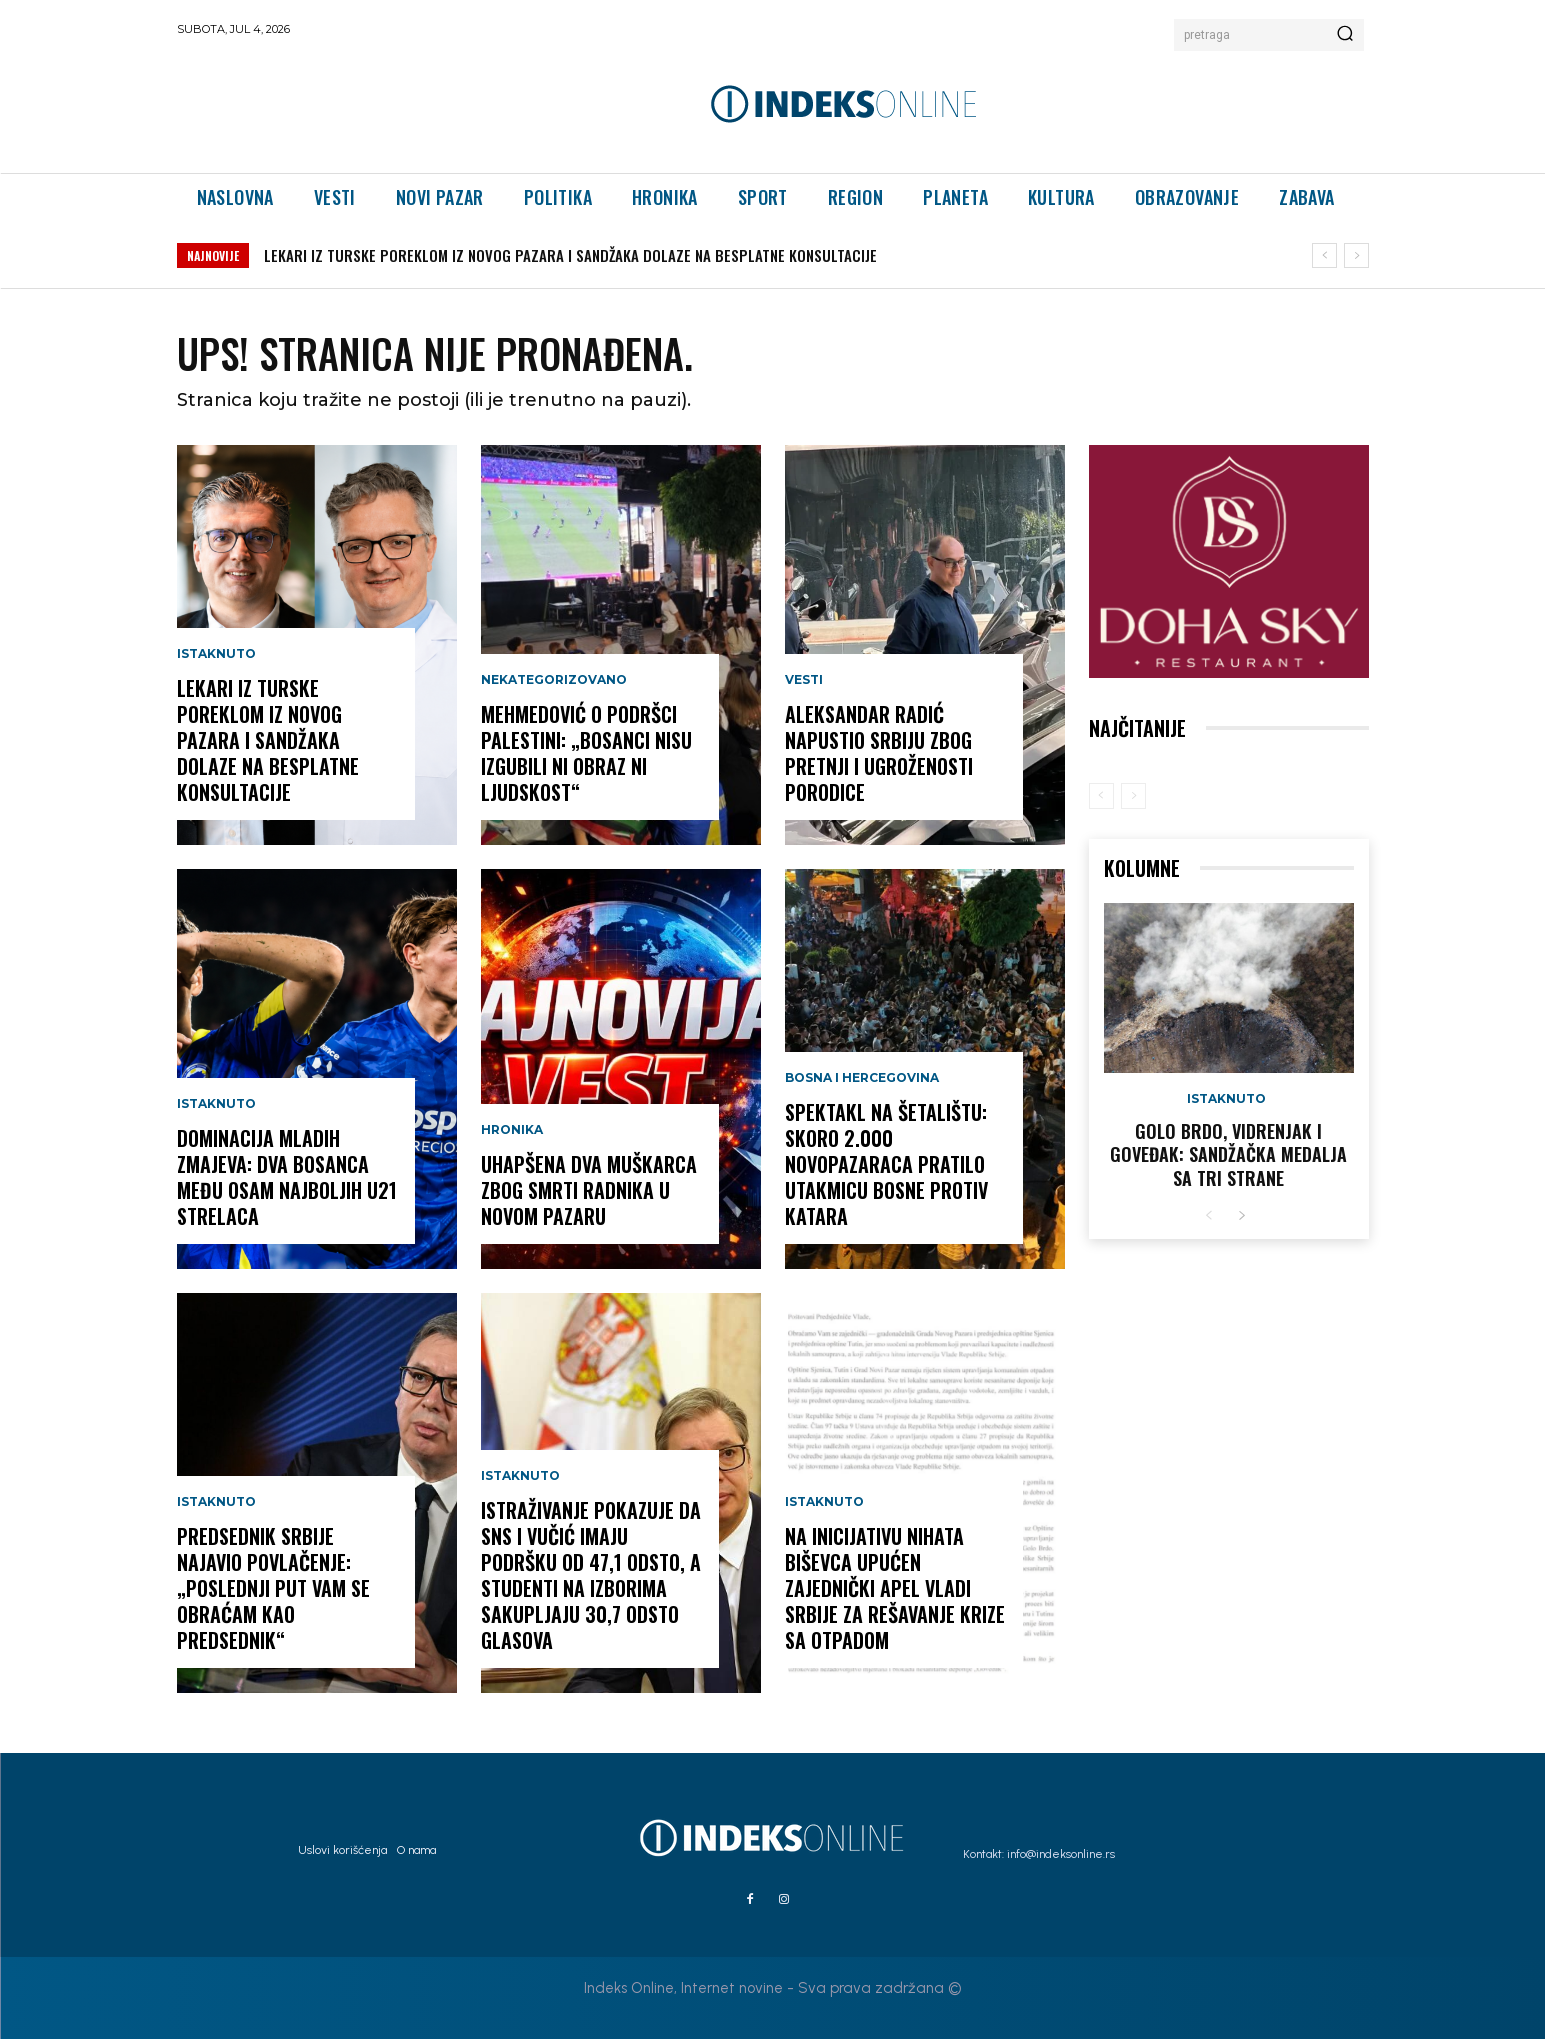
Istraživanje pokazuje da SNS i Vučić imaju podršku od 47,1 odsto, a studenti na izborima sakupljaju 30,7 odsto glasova (591, 1575)
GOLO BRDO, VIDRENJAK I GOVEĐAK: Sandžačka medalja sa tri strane (1228, 1154)
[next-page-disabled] (1133, 796)
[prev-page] (1101, 796)
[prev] (1324, 255)
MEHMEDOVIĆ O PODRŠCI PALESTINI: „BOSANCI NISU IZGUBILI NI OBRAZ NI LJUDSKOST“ (586, 753)
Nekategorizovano (554, 680)
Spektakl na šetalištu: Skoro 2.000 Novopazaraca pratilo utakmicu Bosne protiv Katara (886, 1164)
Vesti (804, 680)
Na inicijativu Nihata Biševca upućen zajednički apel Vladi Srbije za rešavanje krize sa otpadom (895, 1588)
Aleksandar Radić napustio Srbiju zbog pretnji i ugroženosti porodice (879, 753)
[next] (1356, 255)
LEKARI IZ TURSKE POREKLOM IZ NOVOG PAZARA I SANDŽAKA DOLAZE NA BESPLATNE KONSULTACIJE (570, 255)
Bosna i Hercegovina (862, 1078)
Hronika (512, 1130)
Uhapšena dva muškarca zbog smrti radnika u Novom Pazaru (589, 1190)
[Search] (1345, 35)
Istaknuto (216, 654)
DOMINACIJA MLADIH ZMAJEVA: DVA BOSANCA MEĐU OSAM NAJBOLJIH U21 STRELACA (287, 1177)
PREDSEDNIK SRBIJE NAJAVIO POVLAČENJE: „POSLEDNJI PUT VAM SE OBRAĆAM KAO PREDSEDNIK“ (273, 1588)
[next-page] (1241, 1216)
